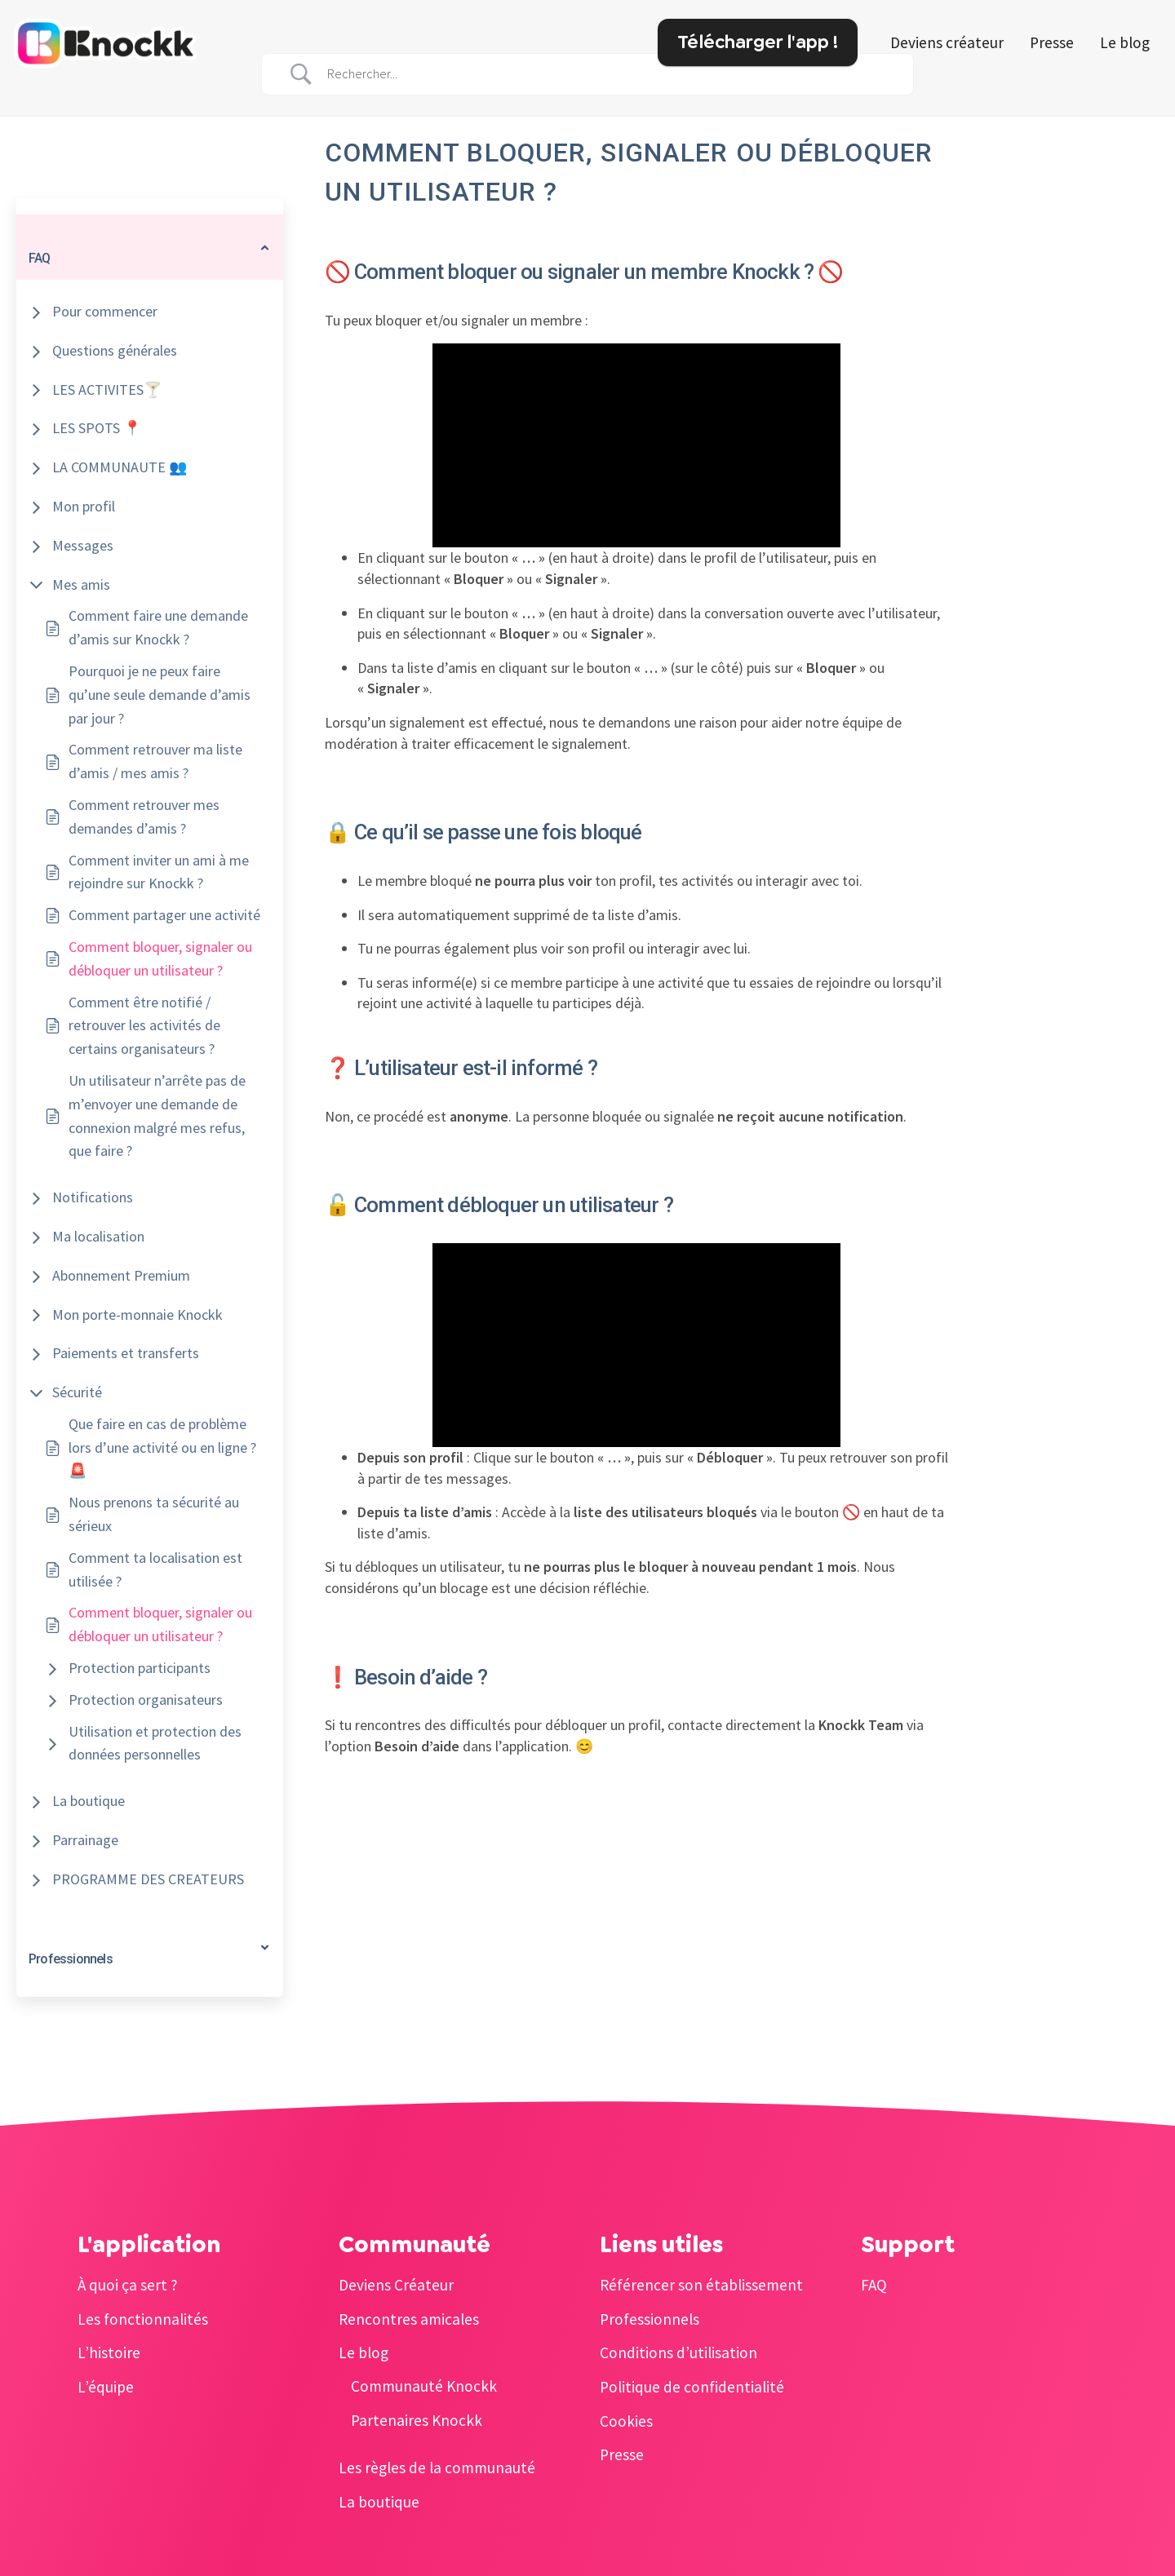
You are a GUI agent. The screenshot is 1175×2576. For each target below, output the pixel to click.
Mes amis (81, 584)
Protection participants (140, 1667)
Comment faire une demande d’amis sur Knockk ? (158, 627)
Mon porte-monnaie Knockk (137, 1314)
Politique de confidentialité (692, 2387)
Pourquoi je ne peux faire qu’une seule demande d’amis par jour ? (160, 695)
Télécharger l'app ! (757, 41)
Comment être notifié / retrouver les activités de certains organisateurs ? (144, 1026)
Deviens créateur (947, 42)
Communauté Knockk (424, 2386)
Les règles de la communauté (437, 2467)
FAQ (874, 2285)
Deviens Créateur (396, 2285)
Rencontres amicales (409, 2319)
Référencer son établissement (701, 2285)
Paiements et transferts (125, 1352)
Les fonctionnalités (143, 2319)
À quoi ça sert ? (128, 2285)
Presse (1052, 42)
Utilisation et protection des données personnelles (155, 1743)
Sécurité (77, 1392)
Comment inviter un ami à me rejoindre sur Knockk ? (159, 872)
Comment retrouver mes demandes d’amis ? (144, 816)
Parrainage (85, 1839)
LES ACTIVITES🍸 (107, 389)
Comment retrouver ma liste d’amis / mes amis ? (155, 761)
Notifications (92, 1197)
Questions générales (114, 350)
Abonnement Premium (121, 1275)
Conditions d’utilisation (678, 2352)
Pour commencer (104, 311)
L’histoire (109, 2352)
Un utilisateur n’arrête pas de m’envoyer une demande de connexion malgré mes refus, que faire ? (157, 1115)
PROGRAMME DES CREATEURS (148, 1879)
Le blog (1125, 42)
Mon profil (83, 506)
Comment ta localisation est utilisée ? (155, 1569)
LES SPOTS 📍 (96, 427)
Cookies (626, 2421)
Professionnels (649, 2319)
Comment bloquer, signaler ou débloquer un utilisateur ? (160, 958)
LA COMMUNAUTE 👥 (119, 467)
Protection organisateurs (146, 1699)
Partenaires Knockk (416, 2420)
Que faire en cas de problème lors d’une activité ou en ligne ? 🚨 (162, 1447)
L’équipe (106, 2387)
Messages (82, 545)
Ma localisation (98, 1236)
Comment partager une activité (164, 914)
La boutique (88, 1800)
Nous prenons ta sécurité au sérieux (154, 1514)
